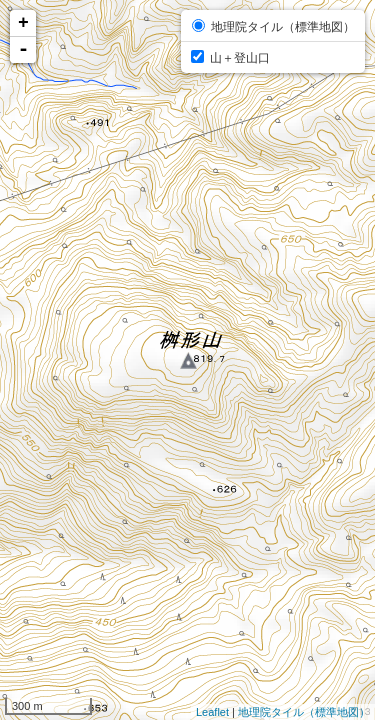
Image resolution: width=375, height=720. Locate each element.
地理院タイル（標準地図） (304, 712)
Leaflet (212, 712)
